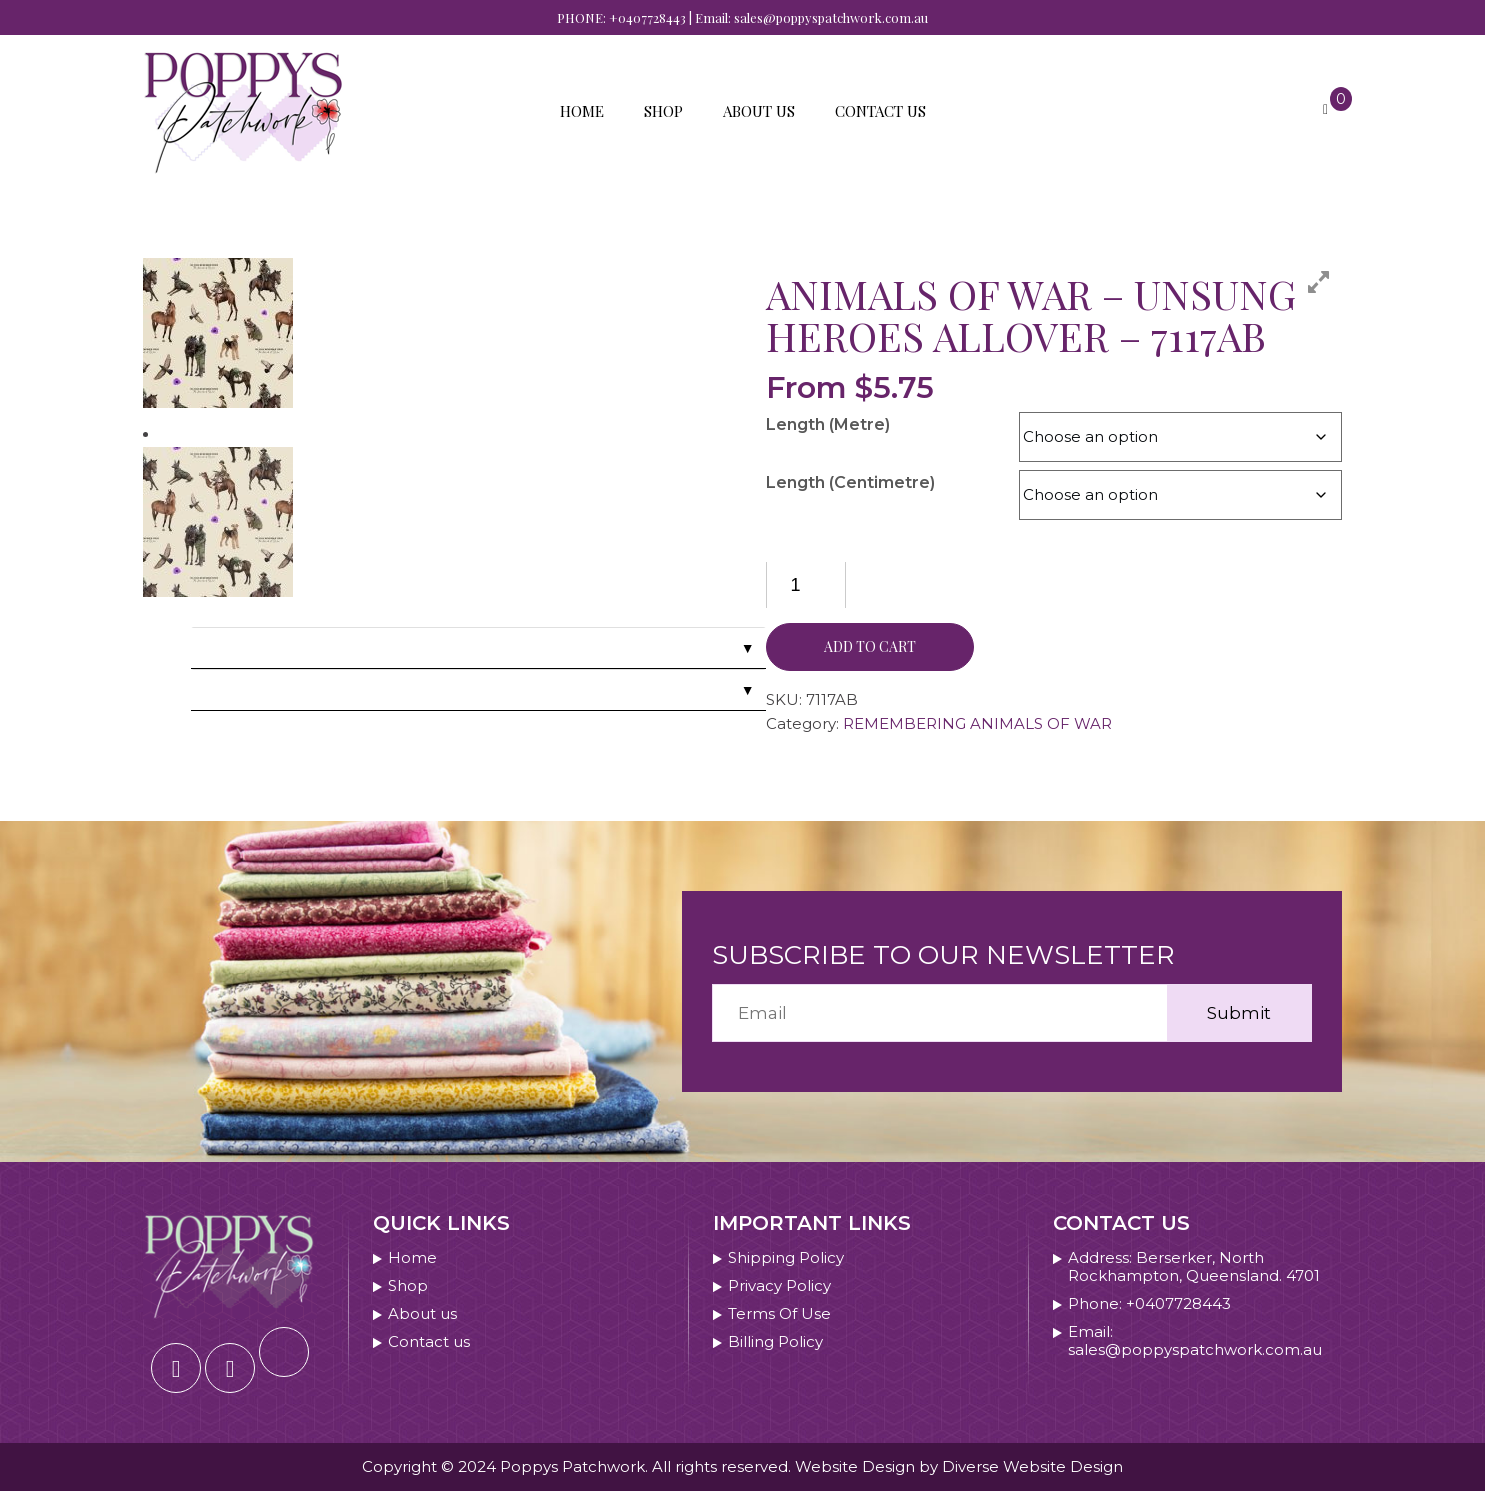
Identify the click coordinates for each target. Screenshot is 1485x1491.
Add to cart (870, 646)
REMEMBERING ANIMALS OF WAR (977, 723)
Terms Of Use (779, 1314)
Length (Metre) (828, 424)
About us (759, 111)
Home (582, 111)
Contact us (880, 111)
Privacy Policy (779, 1286)
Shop (663, 111)
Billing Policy (775, 1342)
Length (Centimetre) (850, 482)
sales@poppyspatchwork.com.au (831, 17)
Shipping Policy (786, 1258)
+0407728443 (647, 17)
